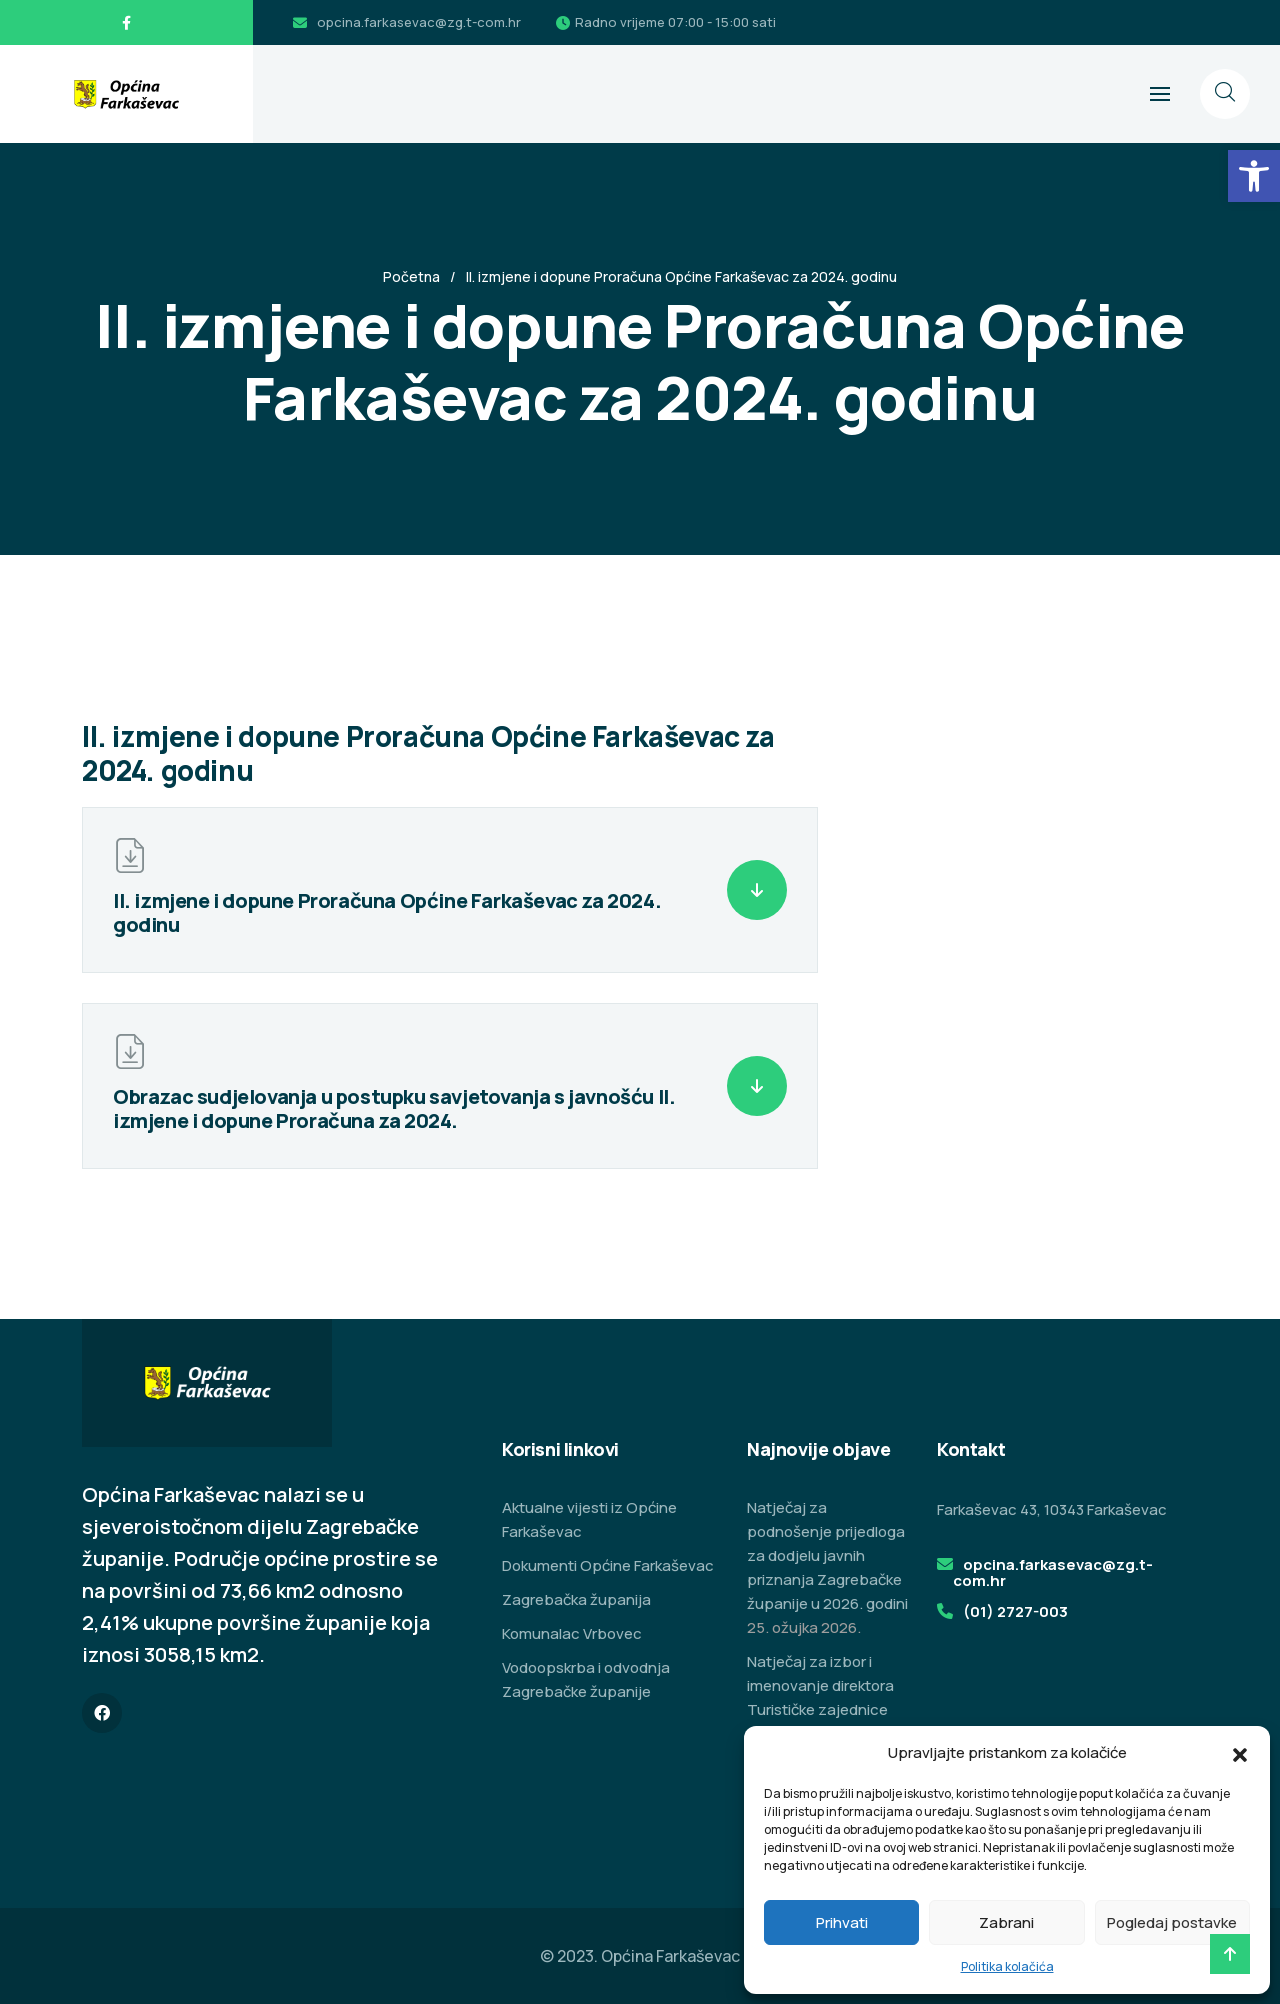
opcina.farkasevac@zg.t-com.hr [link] (419, 22)
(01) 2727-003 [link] (1015, 1611)
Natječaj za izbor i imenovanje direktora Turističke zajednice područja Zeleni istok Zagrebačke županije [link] (821, 1709)
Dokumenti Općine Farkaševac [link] (608, 1565)
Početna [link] (411, 276)
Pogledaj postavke (1172, 1922)
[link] (1254, 176)
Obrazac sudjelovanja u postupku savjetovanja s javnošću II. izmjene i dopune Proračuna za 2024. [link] (394, 1108)
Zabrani (1006, 1922)
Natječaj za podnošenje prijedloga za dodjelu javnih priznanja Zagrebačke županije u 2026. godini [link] (827, 1555)
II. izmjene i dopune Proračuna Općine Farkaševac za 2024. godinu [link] (387, 912)
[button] (1240, 1753)
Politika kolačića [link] (1007, 1966)
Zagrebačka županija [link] (576, 1599)
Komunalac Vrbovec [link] (572, 1633)
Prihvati (842, 1922)
